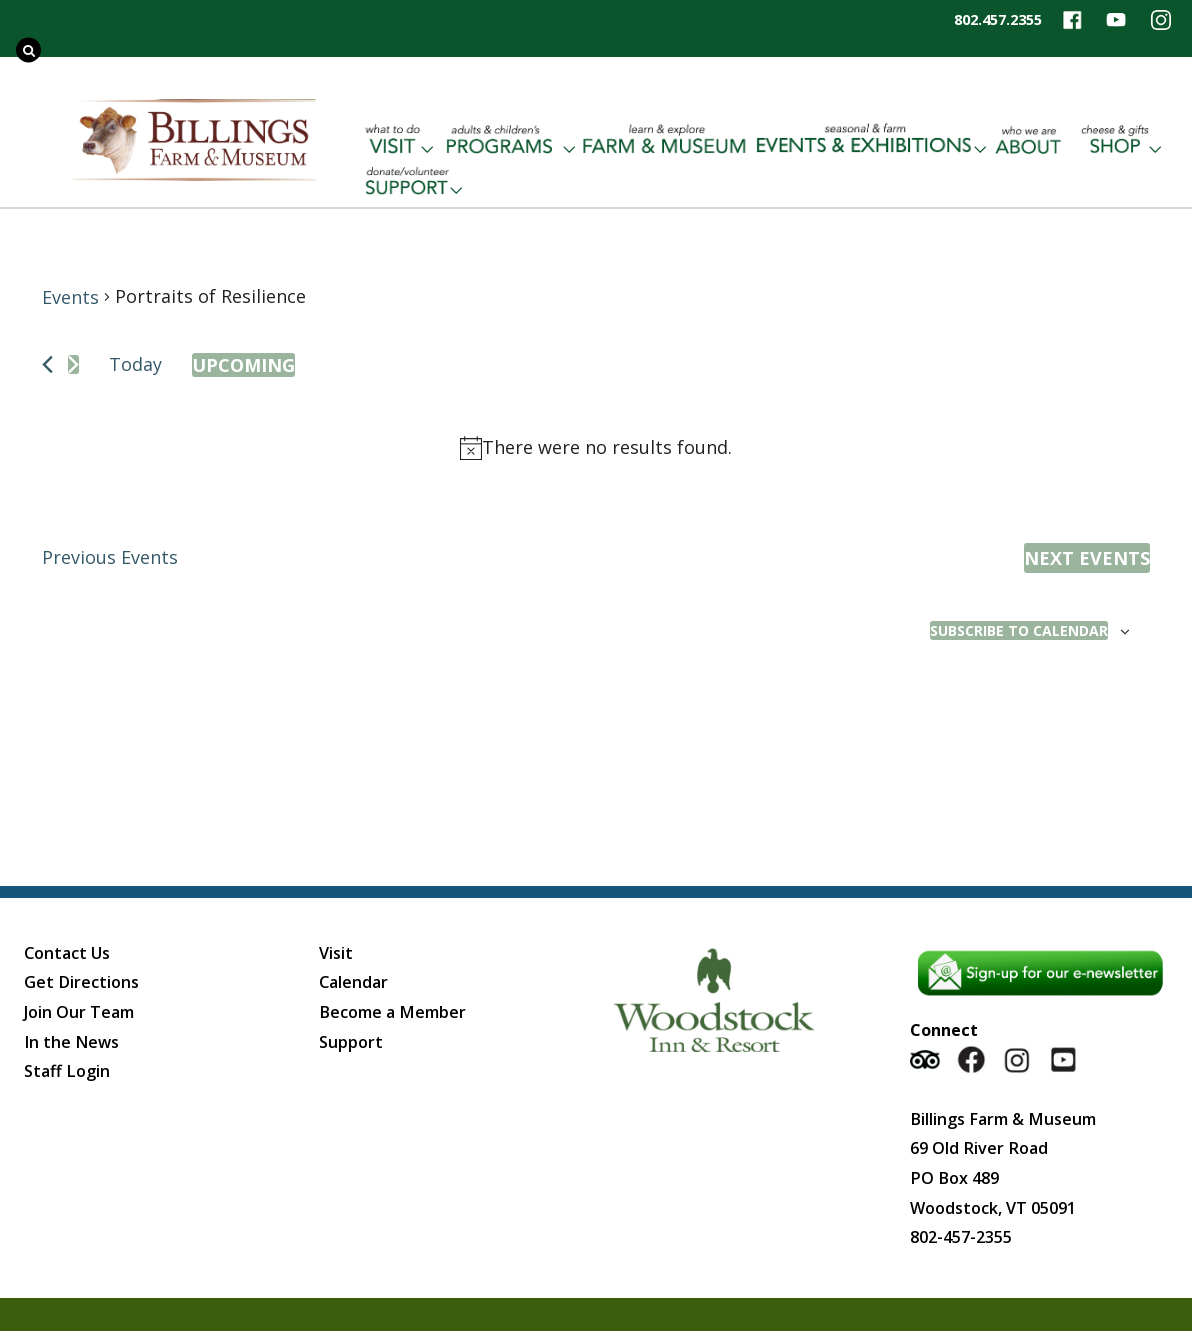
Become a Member (392, 1012)
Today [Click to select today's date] (135, 364)
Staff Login (67, 1071)
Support (351, 1042)
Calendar (353, 982)
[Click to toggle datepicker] (243, 365)
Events (70, 297)
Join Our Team (79, 1012)
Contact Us (67, 953)
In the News (71, 1042)
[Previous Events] (47, 364)
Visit (336, 953)
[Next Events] (73, 364)
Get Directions (81, 982)
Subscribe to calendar (1019, 630)
